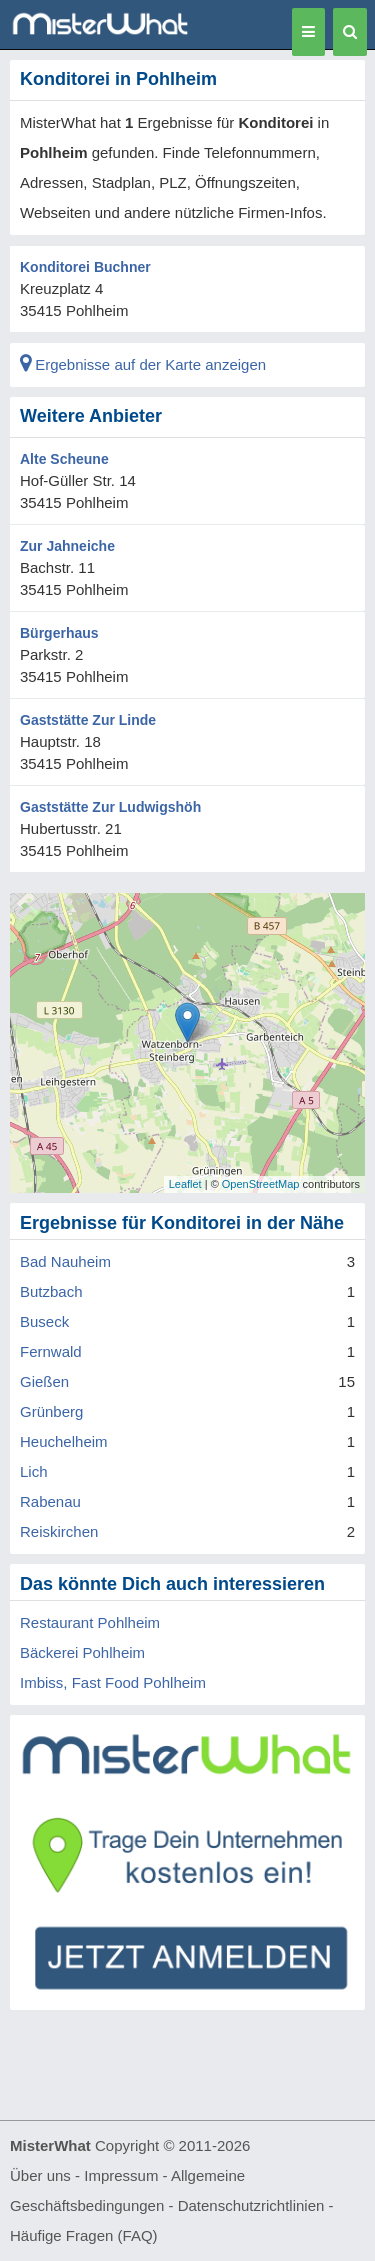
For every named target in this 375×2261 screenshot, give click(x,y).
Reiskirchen (59, 1531)
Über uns (40, 2175)
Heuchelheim (64, 1441)
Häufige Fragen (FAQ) (84, 2235)
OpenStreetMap (261, 1184)
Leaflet (185, 1184)
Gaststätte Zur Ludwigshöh (110, 807)
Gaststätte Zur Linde (88, 720)
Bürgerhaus (59, 633)
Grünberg (51, 1411)
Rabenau (50, 1501)
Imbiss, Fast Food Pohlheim (113, 1682)
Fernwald (51, 1351)
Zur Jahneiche (67, 546)
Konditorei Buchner (85, 267)
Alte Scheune (64, 459)
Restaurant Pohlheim (90, 1622)
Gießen (44, 1381)
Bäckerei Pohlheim (82, 1652)
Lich (34, 1471)
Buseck (44, 1321)
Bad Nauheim (65, 1261)
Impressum (121, 2175)
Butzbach (51, 1291)
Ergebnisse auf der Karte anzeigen (143, 364)
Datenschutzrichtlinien (251, 2205)
